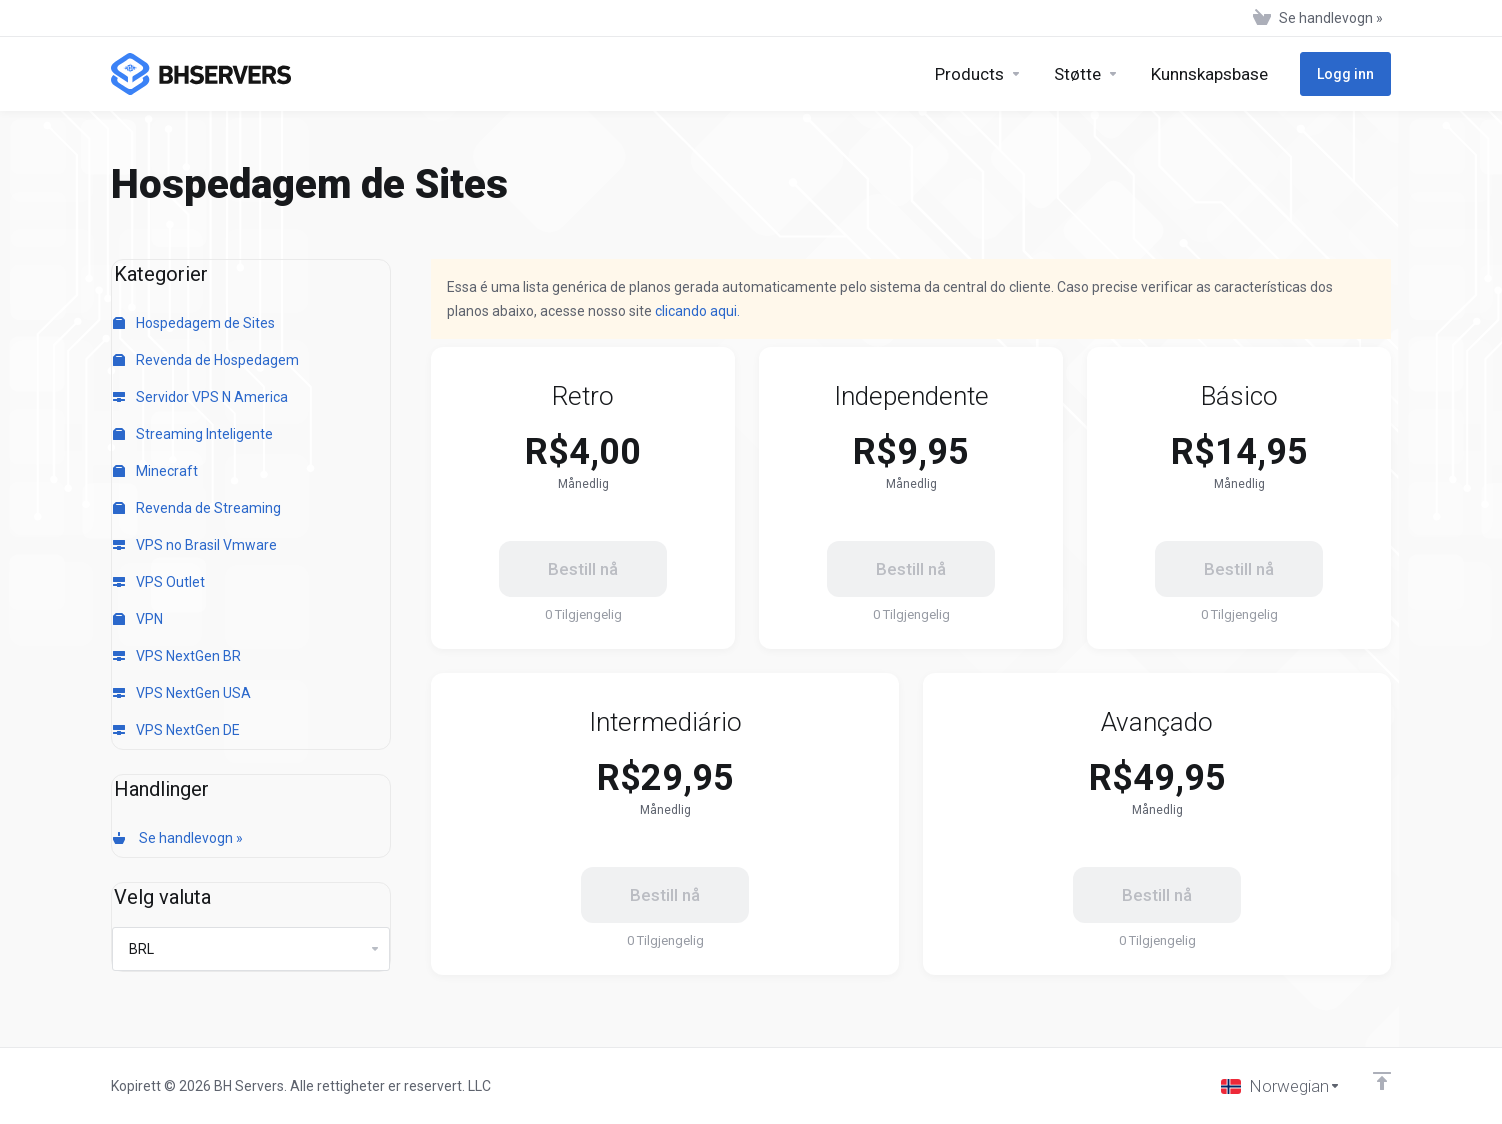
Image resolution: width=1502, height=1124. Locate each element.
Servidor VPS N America (200, 397)
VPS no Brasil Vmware (195, 545)
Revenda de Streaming (197, 508)
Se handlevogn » (178, 838)
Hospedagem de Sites (194, 323)
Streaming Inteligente (193, 434)
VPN (138, 619)
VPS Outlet (159, 582)
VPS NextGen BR (177, 656)
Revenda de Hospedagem (206, 360)
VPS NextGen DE (176, 730)
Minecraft (155, 471)
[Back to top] (1382, 1081)
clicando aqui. (697, 311)
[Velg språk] (1281, 1086)
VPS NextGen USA (182, 693)
